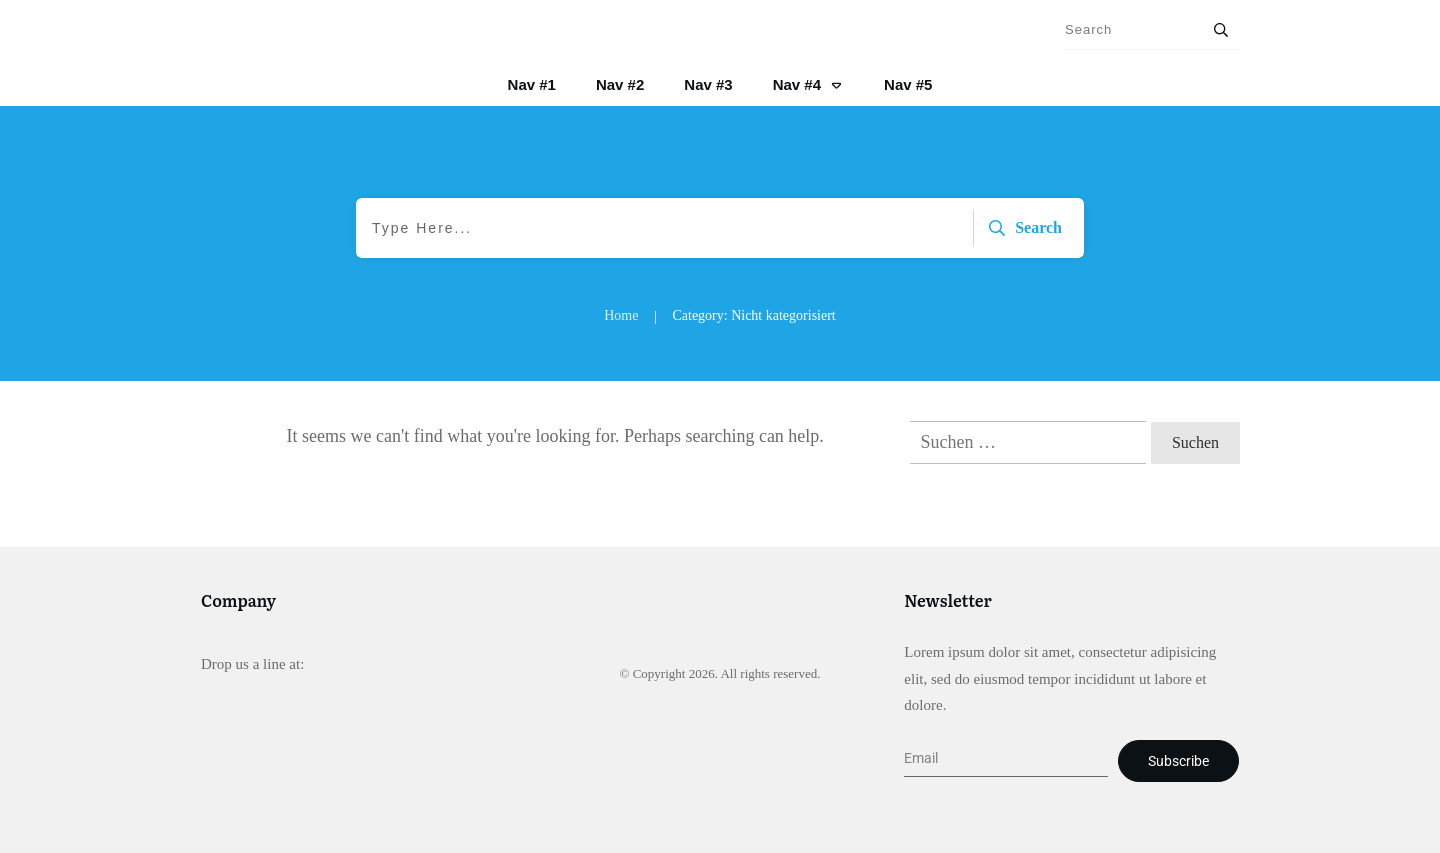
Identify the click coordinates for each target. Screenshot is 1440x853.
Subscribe (1178, 761)
